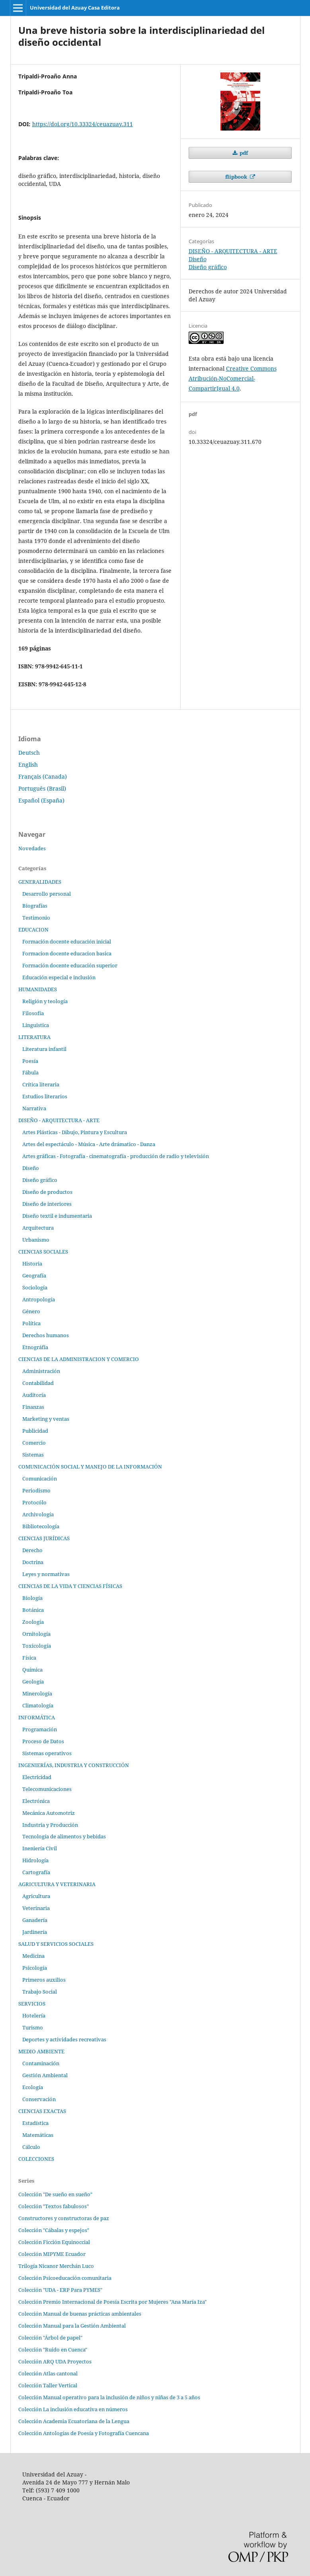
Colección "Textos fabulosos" (53, 2206)
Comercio (34, 1442)
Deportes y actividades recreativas (64, 2039)
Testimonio (36, 917)
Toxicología (36, 1645)
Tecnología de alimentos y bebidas (64, 1836)
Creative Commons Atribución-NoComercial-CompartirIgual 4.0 (233, 378)
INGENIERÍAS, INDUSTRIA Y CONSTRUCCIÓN (73, 1765)
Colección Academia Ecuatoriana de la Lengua (73, 2421)
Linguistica (35, 1025)
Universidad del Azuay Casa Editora (75, 7)
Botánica (33, 1609)
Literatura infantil (44, 1049)
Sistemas (33, 1454)
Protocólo (34, 1502)
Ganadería (34, 1920)
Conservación (39, 2099)
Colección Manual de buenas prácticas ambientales (79, 2313)
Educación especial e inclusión (59, 977)
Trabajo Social (39, 1991)
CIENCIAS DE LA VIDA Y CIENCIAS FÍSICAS (70, 1586)
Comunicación (39, 1478)
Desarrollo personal (46, 893)
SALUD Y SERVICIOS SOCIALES (56, 1943)
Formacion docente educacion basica (66, 953)
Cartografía (36, 1872)
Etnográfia (35, 1347)
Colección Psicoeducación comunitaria (64, 2277)
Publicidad (35, 1430)
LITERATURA (34, 1037)
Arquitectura (38, 1227)
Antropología (38, 1299)
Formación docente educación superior (69, 965)
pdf (243, 152)
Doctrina (32, 1562)
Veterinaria (36, 1908)
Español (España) (41, 800)
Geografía (34, 1275)
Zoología (33, 1621)
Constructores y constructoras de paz (63, 2218)
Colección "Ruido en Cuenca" (52, 2349)
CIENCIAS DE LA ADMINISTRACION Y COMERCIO (78, 1359)
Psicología (34, 1967)
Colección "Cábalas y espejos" (53, 2230)
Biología (32, 1597)
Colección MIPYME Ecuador (52, 2254)
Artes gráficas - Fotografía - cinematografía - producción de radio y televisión (115, 1156)
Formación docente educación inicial (66, 941)
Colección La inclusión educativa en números (73, 2409)
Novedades (32, 848)
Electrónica (36, 1801)
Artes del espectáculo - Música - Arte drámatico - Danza (88, 1144)
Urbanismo (35, 1239)
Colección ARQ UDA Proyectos (55, 2361)
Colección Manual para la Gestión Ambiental (72, 2325)
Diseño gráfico (208, 267)
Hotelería (33, 2015)
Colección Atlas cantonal (48, 2373)
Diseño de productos (47, 1191)
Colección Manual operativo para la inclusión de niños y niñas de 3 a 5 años (109, 2397)
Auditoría (34, 1394)
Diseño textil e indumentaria (57, 1215)
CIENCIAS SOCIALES (43, 1251)
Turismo (32, 2027)
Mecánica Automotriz (48, 1812)
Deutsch (29, 752)
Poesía (30, 1060)
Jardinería (34, 1931)
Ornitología (36, 1633)
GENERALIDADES (39, 881)
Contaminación (40, 2063)
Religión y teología (45, 1001)
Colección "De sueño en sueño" (55, 2194)
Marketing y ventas (45, 1418)
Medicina (33, 1955)
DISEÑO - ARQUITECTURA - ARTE (233, 251)
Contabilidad (38, 1383)
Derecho (32, 1550)
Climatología (37, 1705)
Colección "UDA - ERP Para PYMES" (60, 2289)
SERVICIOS (31, 2003)
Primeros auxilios (44, 1979)
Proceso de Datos (43, 1741)
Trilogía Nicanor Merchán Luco (56, 2265)
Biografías (34, 905)
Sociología (34, 1287)
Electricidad (36, 1777)
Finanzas (33, 1406)
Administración (41, 1371)
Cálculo (31, 2146)
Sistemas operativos (47, 1753)
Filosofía (33, 1013)
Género (31, 1311)
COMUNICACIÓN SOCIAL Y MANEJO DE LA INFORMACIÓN (90, 1466)
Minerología (37, 1693)
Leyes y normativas (46, 1574)
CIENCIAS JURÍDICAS (44, 1538)
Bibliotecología (40, 1526)
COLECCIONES (36, 2158)
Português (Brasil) (42, 788)
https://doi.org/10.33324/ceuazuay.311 (82, 124)
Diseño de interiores (47, 1203)
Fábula (30, 1072)
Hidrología (35, 1860)
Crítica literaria (40, 1084)
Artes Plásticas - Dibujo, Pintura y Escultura (74, 1132)
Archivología (38, 1514)
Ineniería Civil (39, 1848)
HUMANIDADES (37, 989)
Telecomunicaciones (47, 1789)
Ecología (32, 2087)
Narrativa (34, 1108)
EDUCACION (33, 929)
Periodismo (36, 1490)
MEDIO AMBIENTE (41, 2051)
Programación (39, 1729)
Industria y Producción (50, 1824)
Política (31, 1323)
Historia (32, 1263)
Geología (33, 1681)
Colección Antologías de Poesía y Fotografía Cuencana (83, 2433)
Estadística (35, 2123)
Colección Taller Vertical (47, 2385)
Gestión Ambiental (45, 2075)
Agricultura (36, 1896)
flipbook (236, 176)
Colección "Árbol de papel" (50, 2337)
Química (32, 1669)
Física (29, 1657)
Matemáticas (37, 2135)
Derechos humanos (45, 1335)
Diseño (198, 259)
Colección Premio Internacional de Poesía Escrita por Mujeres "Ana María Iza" (112, 2301)
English (28, 764)
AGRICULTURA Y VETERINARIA (57, 1884)
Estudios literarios (44, 1096)
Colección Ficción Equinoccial (54, 2242)
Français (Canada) (42, 776)
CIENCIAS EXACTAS (42, 2111)
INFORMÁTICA (36, 1717)
